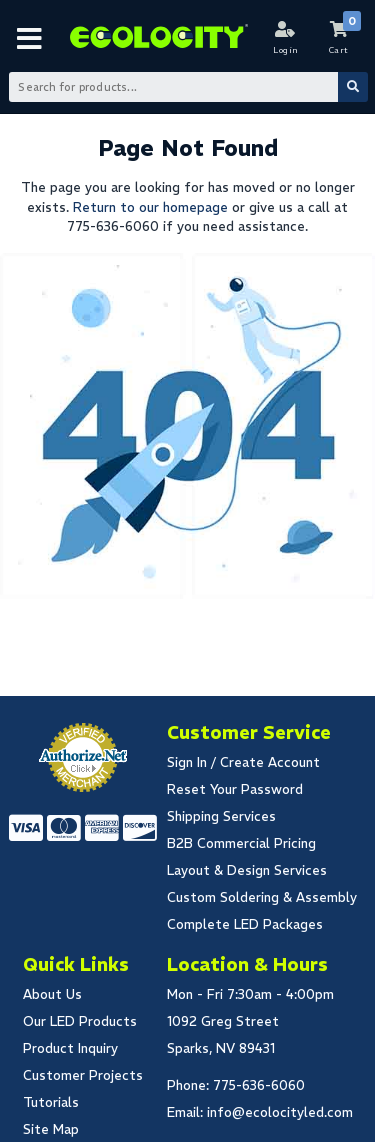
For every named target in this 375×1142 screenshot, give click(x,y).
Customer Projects (83, 1075)
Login (285, 50)
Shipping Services (221, 816)
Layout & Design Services (247, 870)
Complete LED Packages (245, 924)
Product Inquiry (70, 1048)
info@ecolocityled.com (280, 1112)
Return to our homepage (150, 207)
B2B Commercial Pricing (241, 843)
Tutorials (51, 1102)
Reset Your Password (235, 789)
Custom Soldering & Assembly (262, 897)
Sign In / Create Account (243, 762)
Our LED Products (80, 1021)
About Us (52, 994)
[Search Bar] (187, 87)
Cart (339, 50)
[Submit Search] (353, 87)
